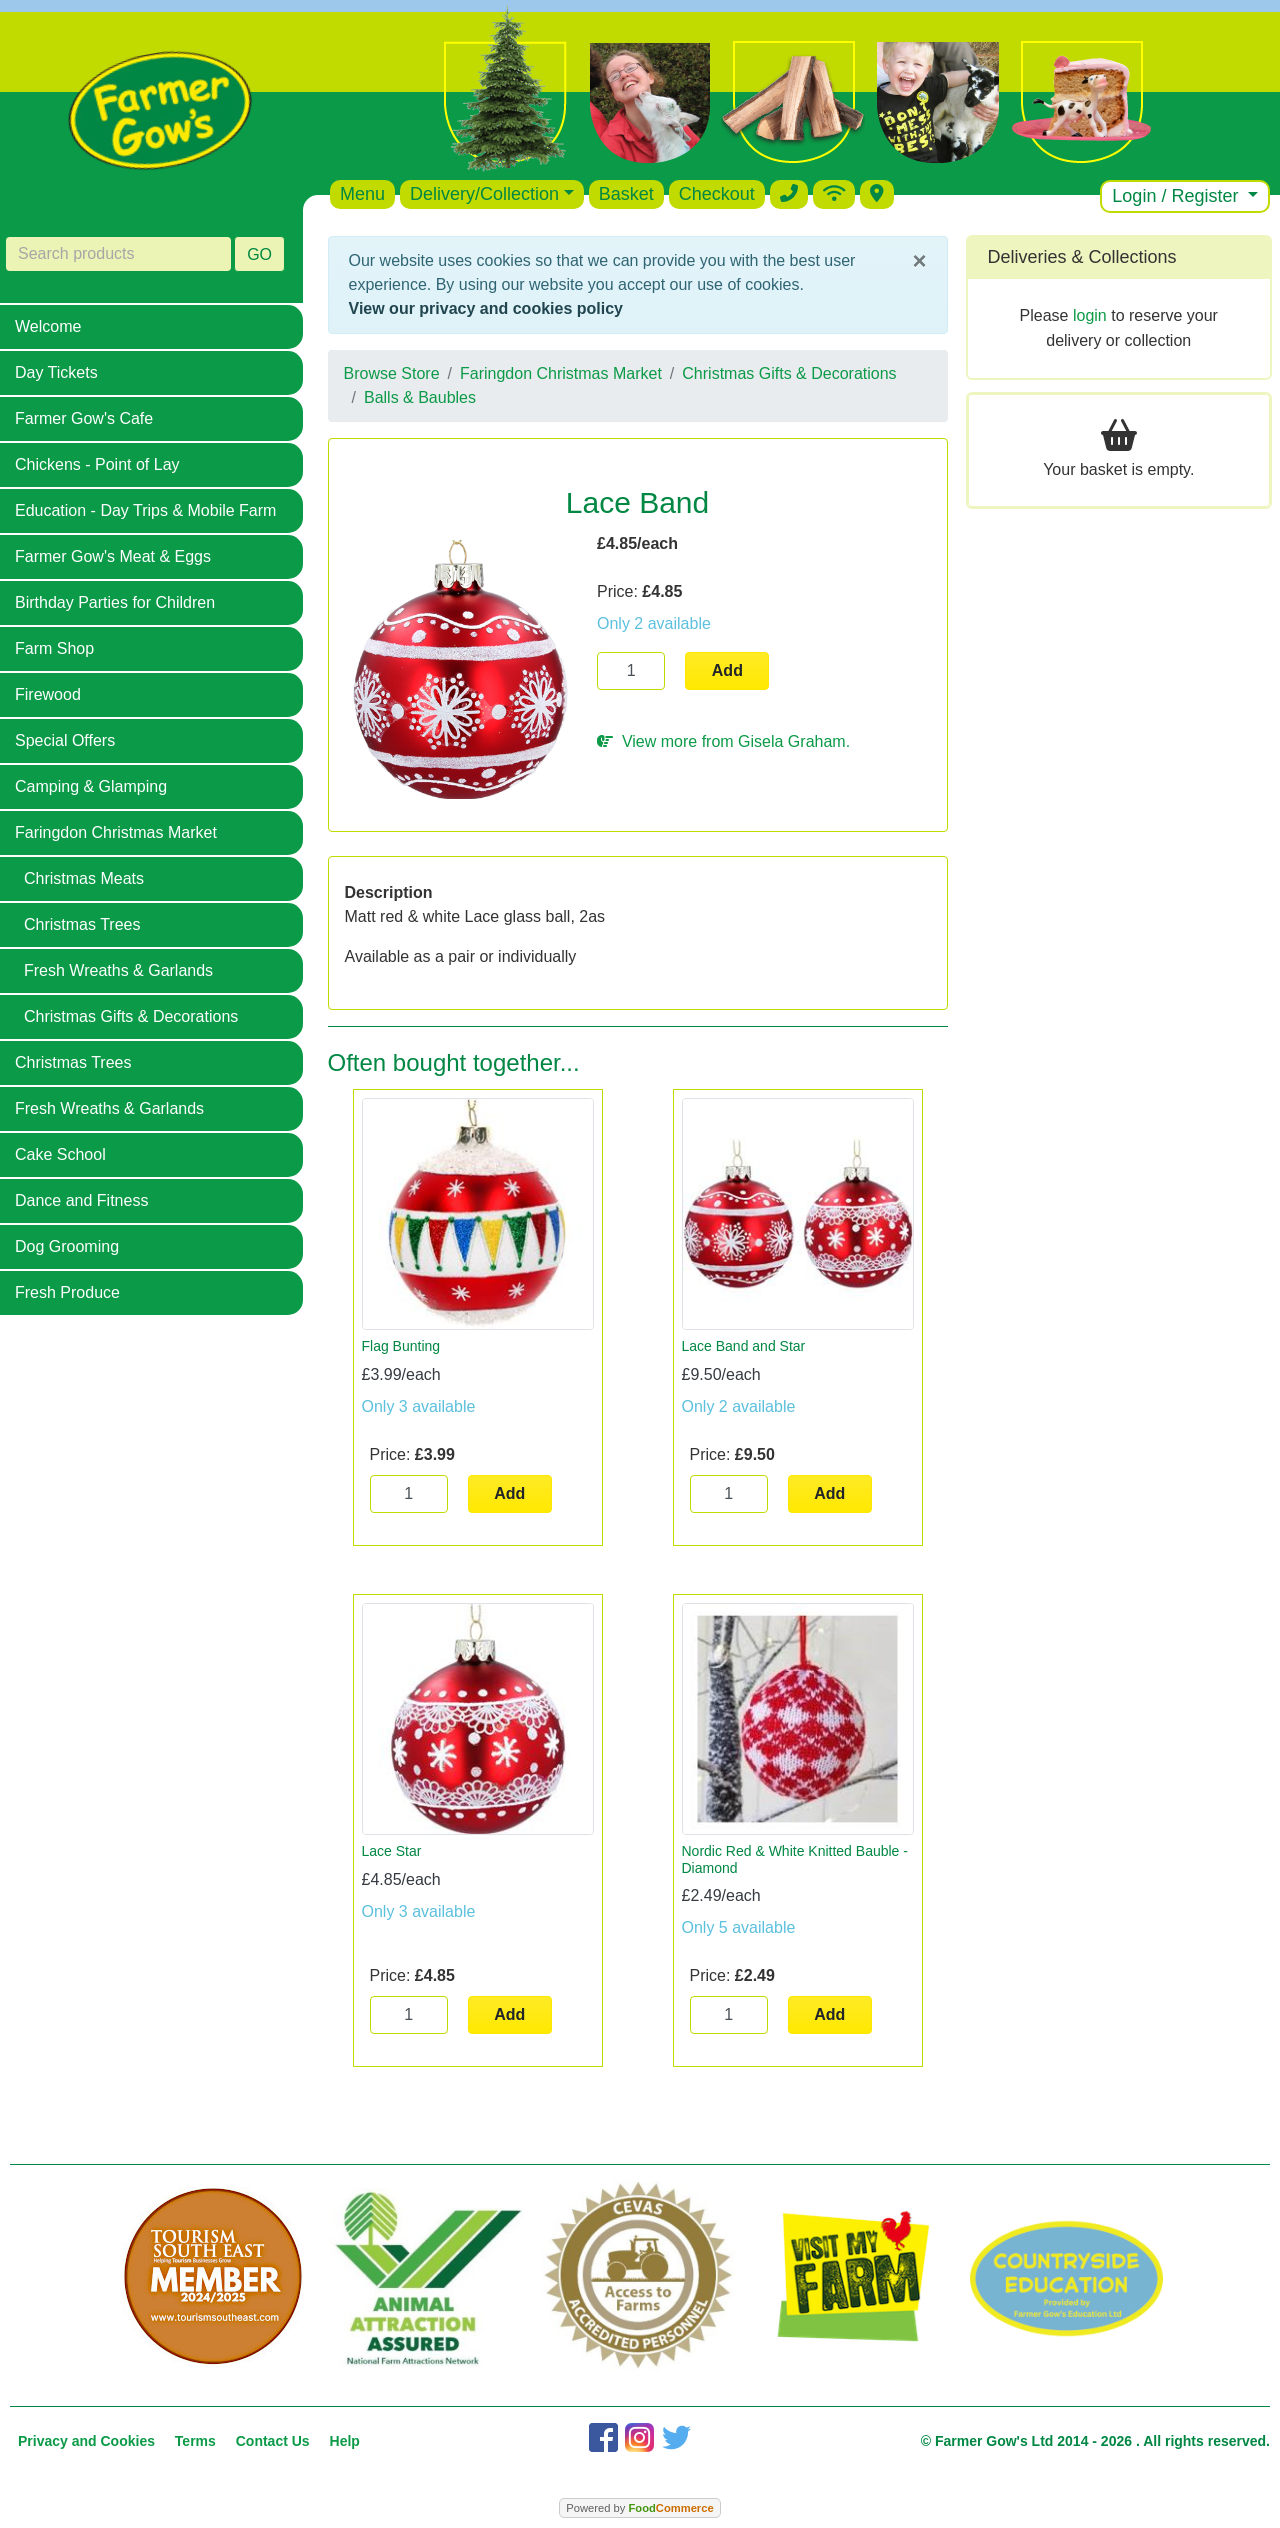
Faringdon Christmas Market (116, 832)
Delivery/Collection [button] (484, 194)
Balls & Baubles (420, 397)
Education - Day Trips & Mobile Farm (145, 510)
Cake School (60, 1154)
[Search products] (118, 254)
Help (345, 2441)
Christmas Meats (84, 878)
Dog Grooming (67, 1246)
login (1090, 315)
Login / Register (1177, 196)
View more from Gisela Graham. (723, 741)
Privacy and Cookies (86, 2441)
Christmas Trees (82, 924)
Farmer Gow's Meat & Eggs (113, 556)
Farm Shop (54, 648)
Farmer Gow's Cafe (84, 418)
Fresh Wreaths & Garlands (118, 970)
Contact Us (273, 2441)
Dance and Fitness (81, 1200)
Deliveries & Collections (1082, 257)
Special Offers (65, 740)
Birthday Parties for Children (115, 602)
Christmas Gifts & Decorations (131, 1016)
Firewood (48, 694)
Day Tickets (56, 372)
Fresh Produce (67, 1292)
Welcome (48, 326)
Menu (362, 194)
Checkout (717, 194)
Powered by (639, 2508)
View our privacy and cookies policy (486, 308)
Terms (195, 2441)
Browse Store (392, 373)
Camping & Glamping (91, 786)
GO (259, 254)
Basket (626, 194)
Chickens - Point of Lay (97, 464)
